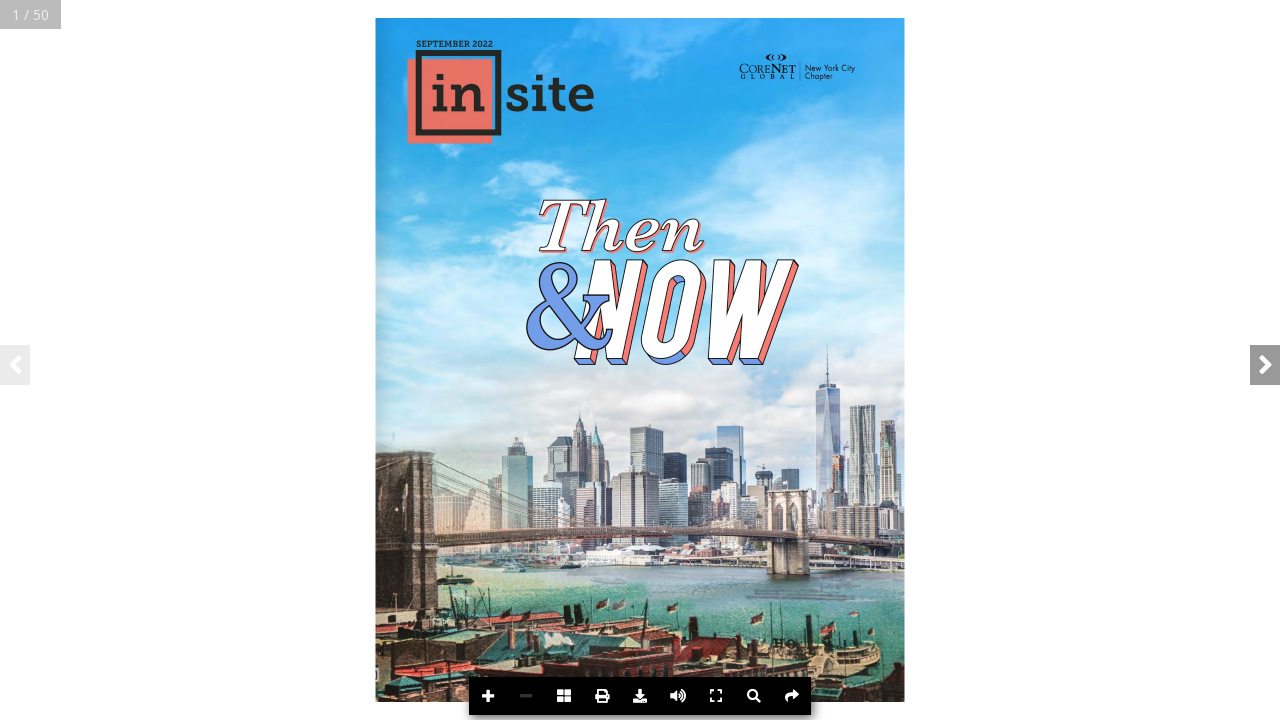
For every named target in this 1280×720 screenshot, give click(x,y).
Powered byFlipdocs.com (1231, 699)
